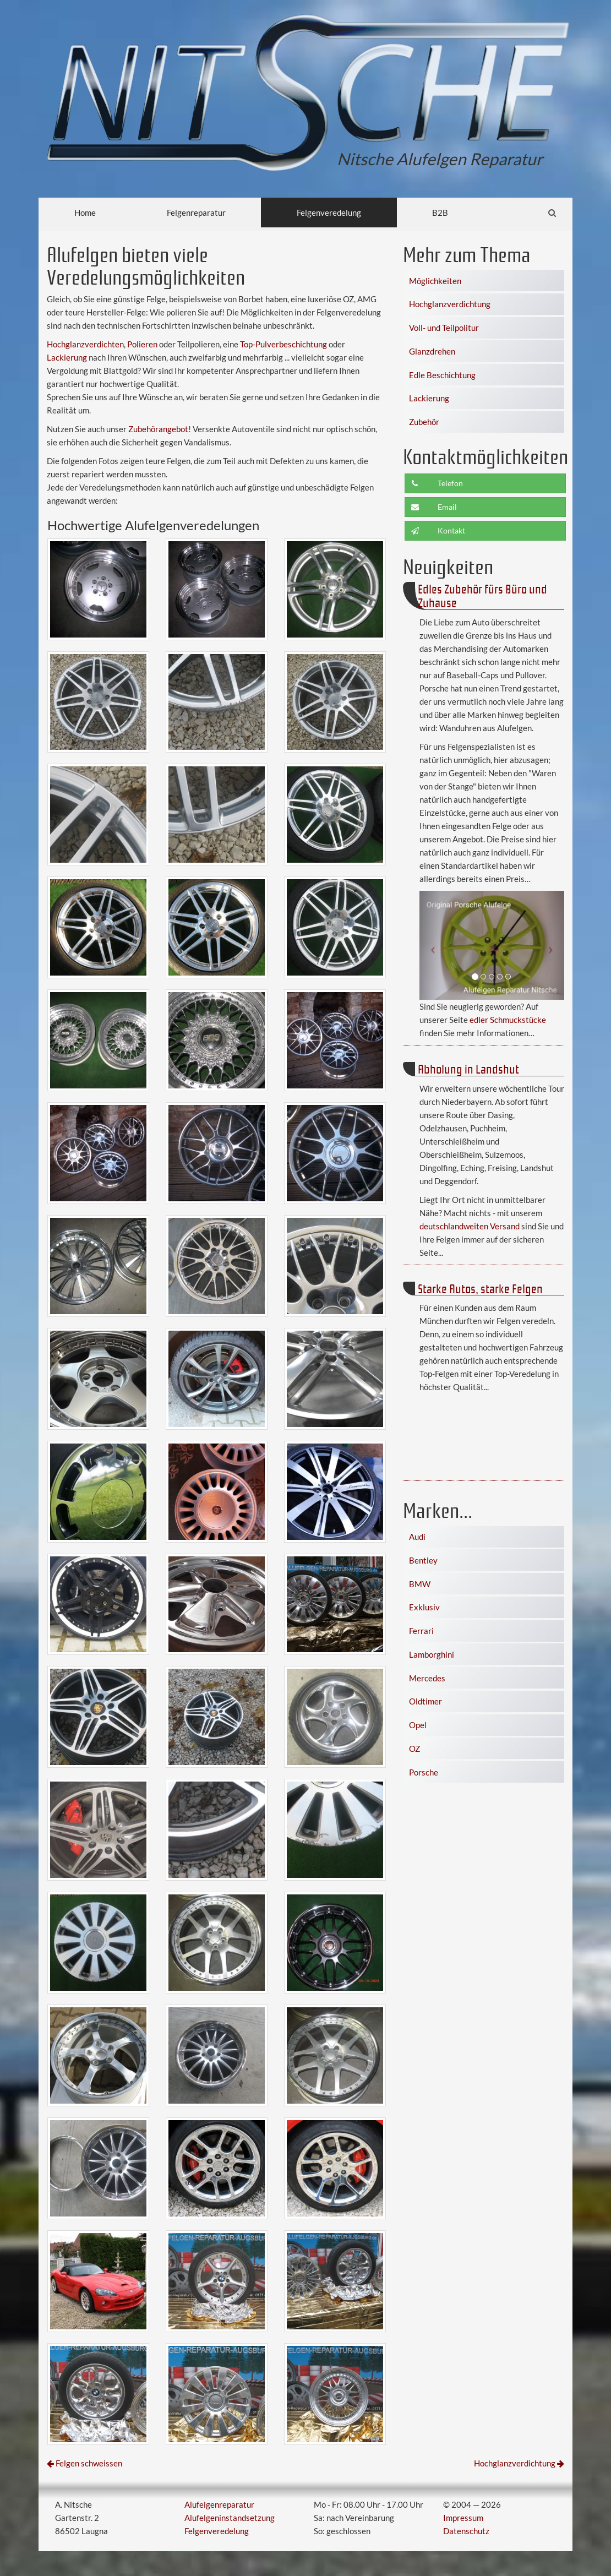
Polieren (142, 344)
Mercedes (427, 1678)
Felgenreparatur (196, 212)
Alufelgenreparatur (219, 2504)
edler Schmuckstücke (508, 1020)
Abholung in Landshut (468, 1068)
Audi (417, 1537)
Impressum (463, 2518)
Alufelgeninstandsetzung (229, 2518)
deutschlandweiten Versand (469, 1226)
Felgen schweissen (89, 2463)
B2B (440, 212)
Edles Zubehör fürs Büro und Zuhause (482, 595)
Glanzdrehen (432, 351)
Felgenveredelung (329, 212)
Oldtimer (425, 1701)
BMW (419, 1584)
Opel (418, 1725)
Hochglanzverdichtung (449, 304)
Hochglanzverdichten (85, 344)
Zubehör (424, 422)
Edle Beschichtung (442, 375)
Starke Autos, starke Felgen (480, 1288)
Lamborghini (431, 1654)
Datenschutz (466, 2531)
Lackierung (67, 357)
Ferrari (421, 1631)
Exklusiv (424, 1607)
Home (85, 212)
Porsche (423, 1772)
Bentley (423, 1560)
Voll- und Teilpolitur (444, 328)
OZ (414, 1748)
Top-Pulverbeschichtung (283, 344)
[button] (430, 945)
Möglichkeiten (435, 281)
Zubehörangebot (158, 429)
